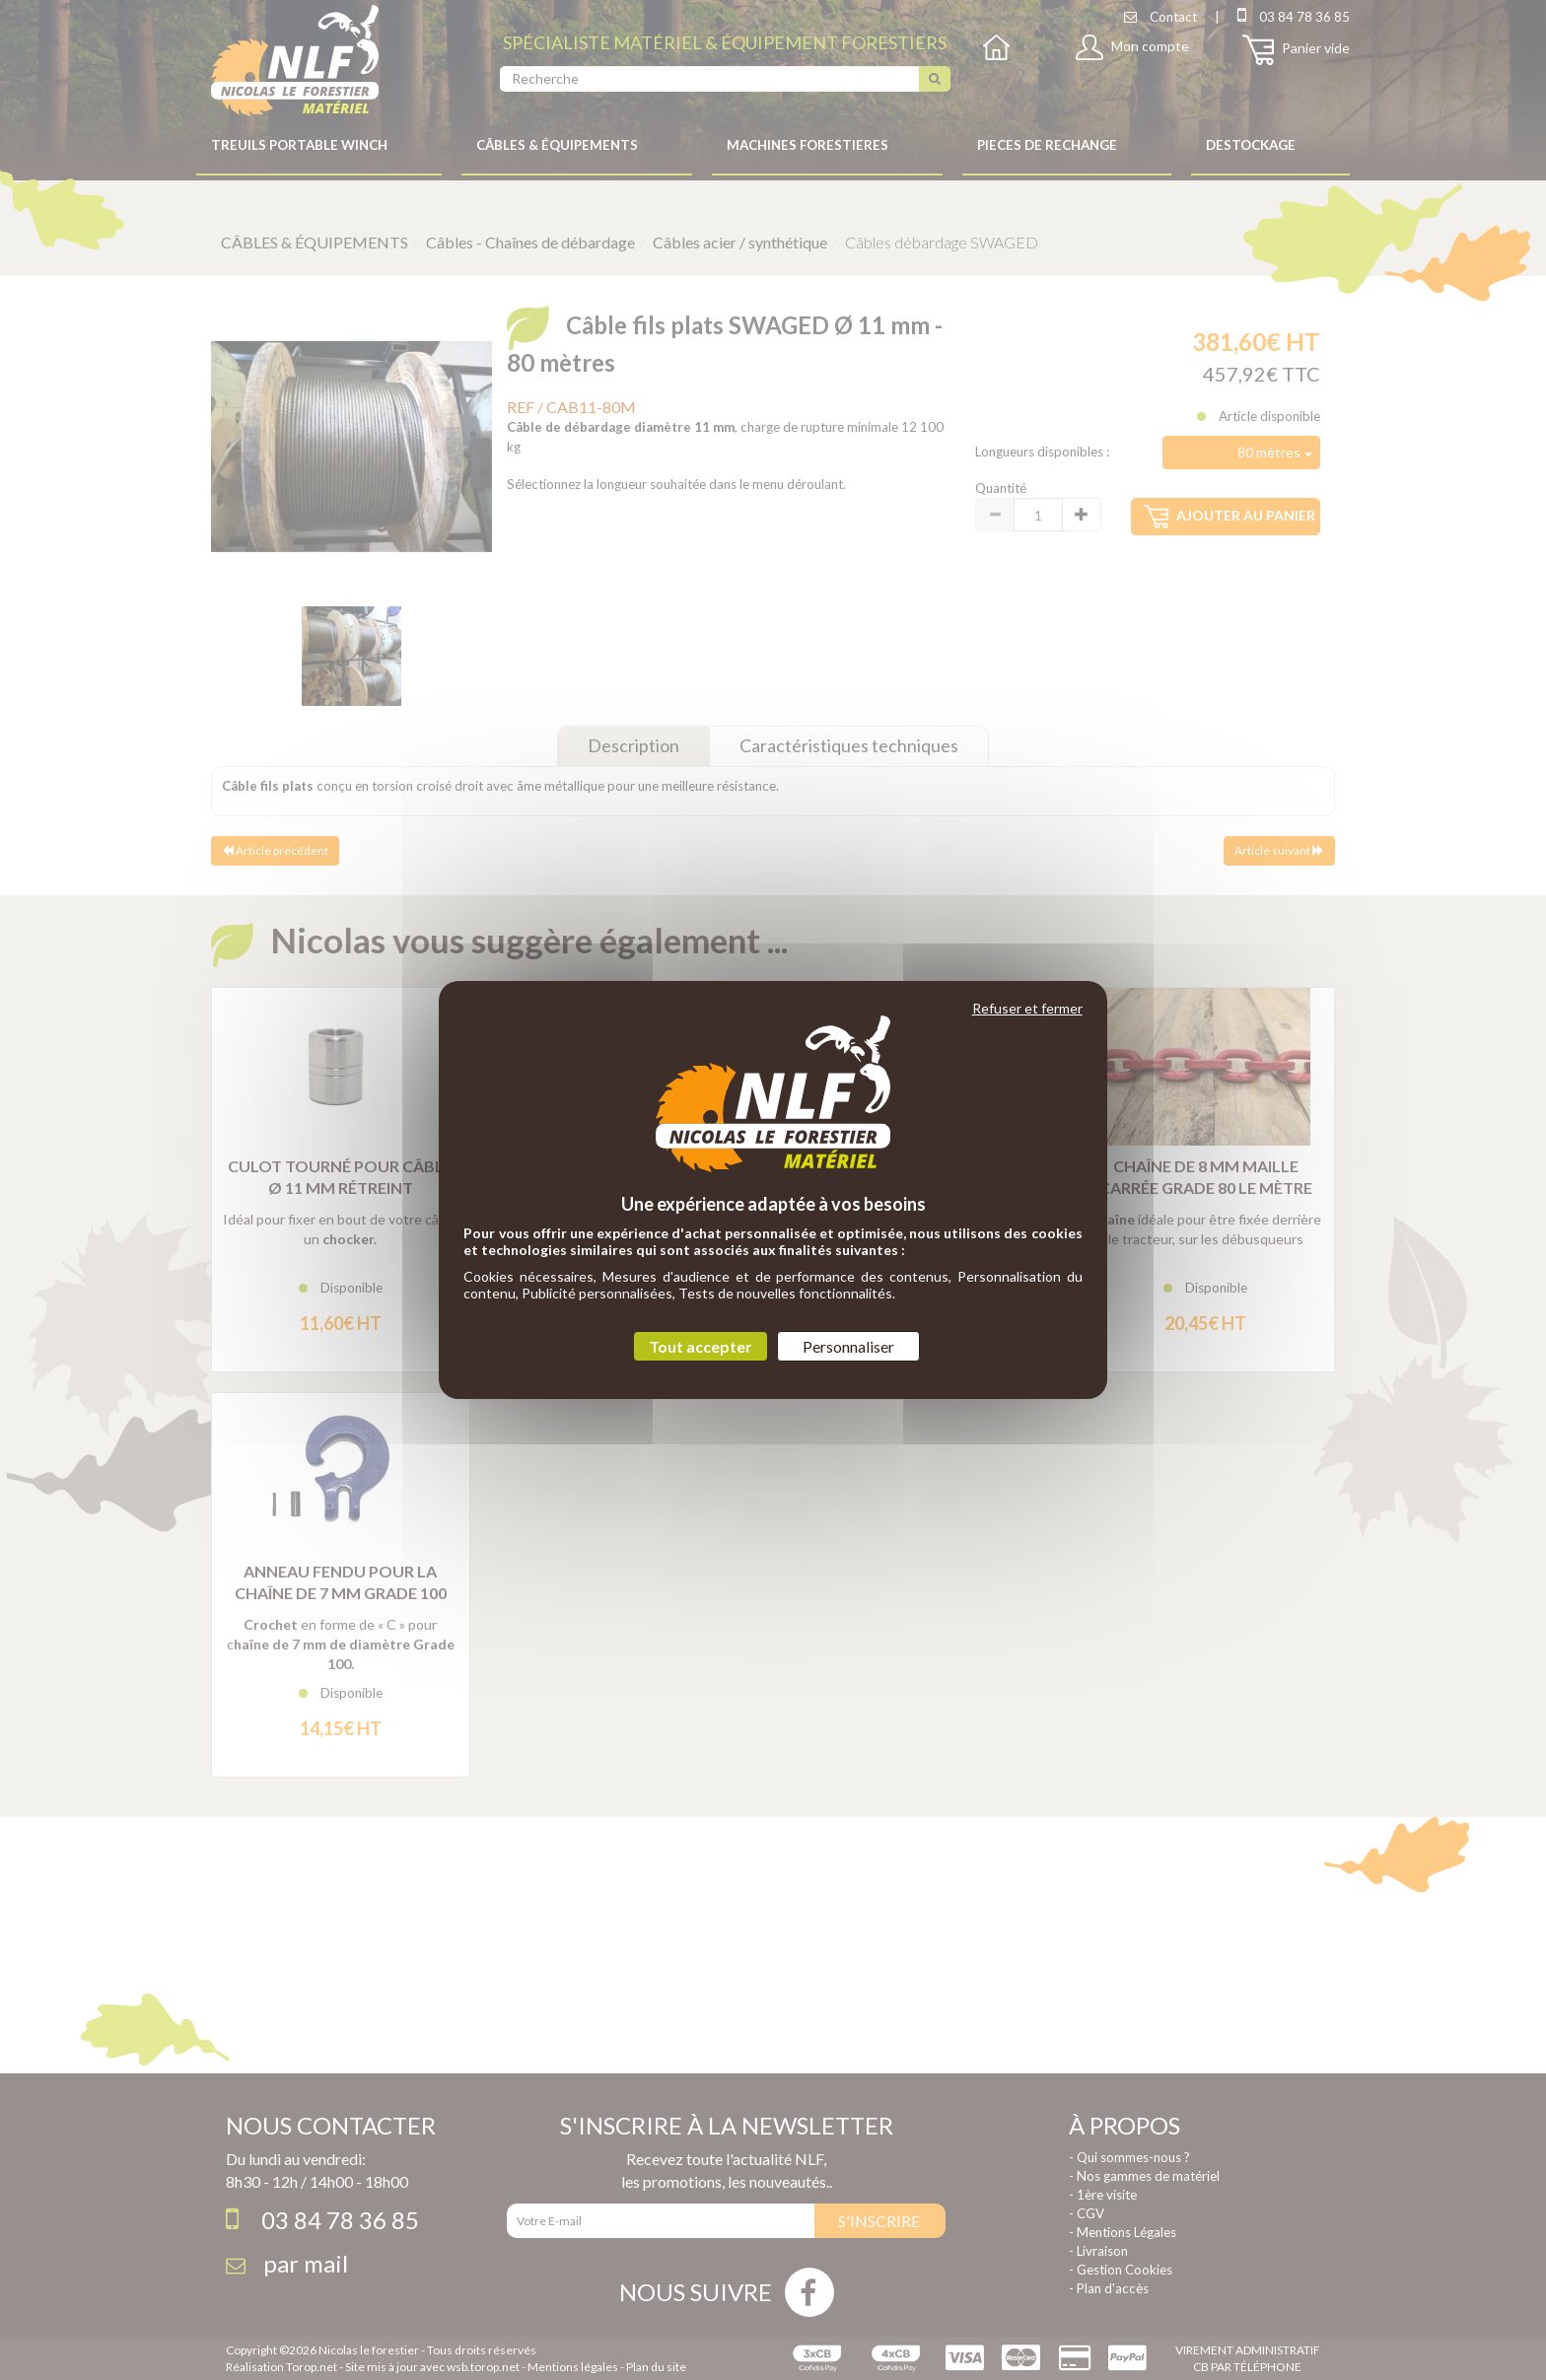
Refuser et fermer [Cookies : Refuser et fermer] (1027, 1008)
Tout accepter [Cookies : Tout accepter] (700, 1346)
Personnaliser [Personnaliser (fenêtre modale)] (848, 1346)
